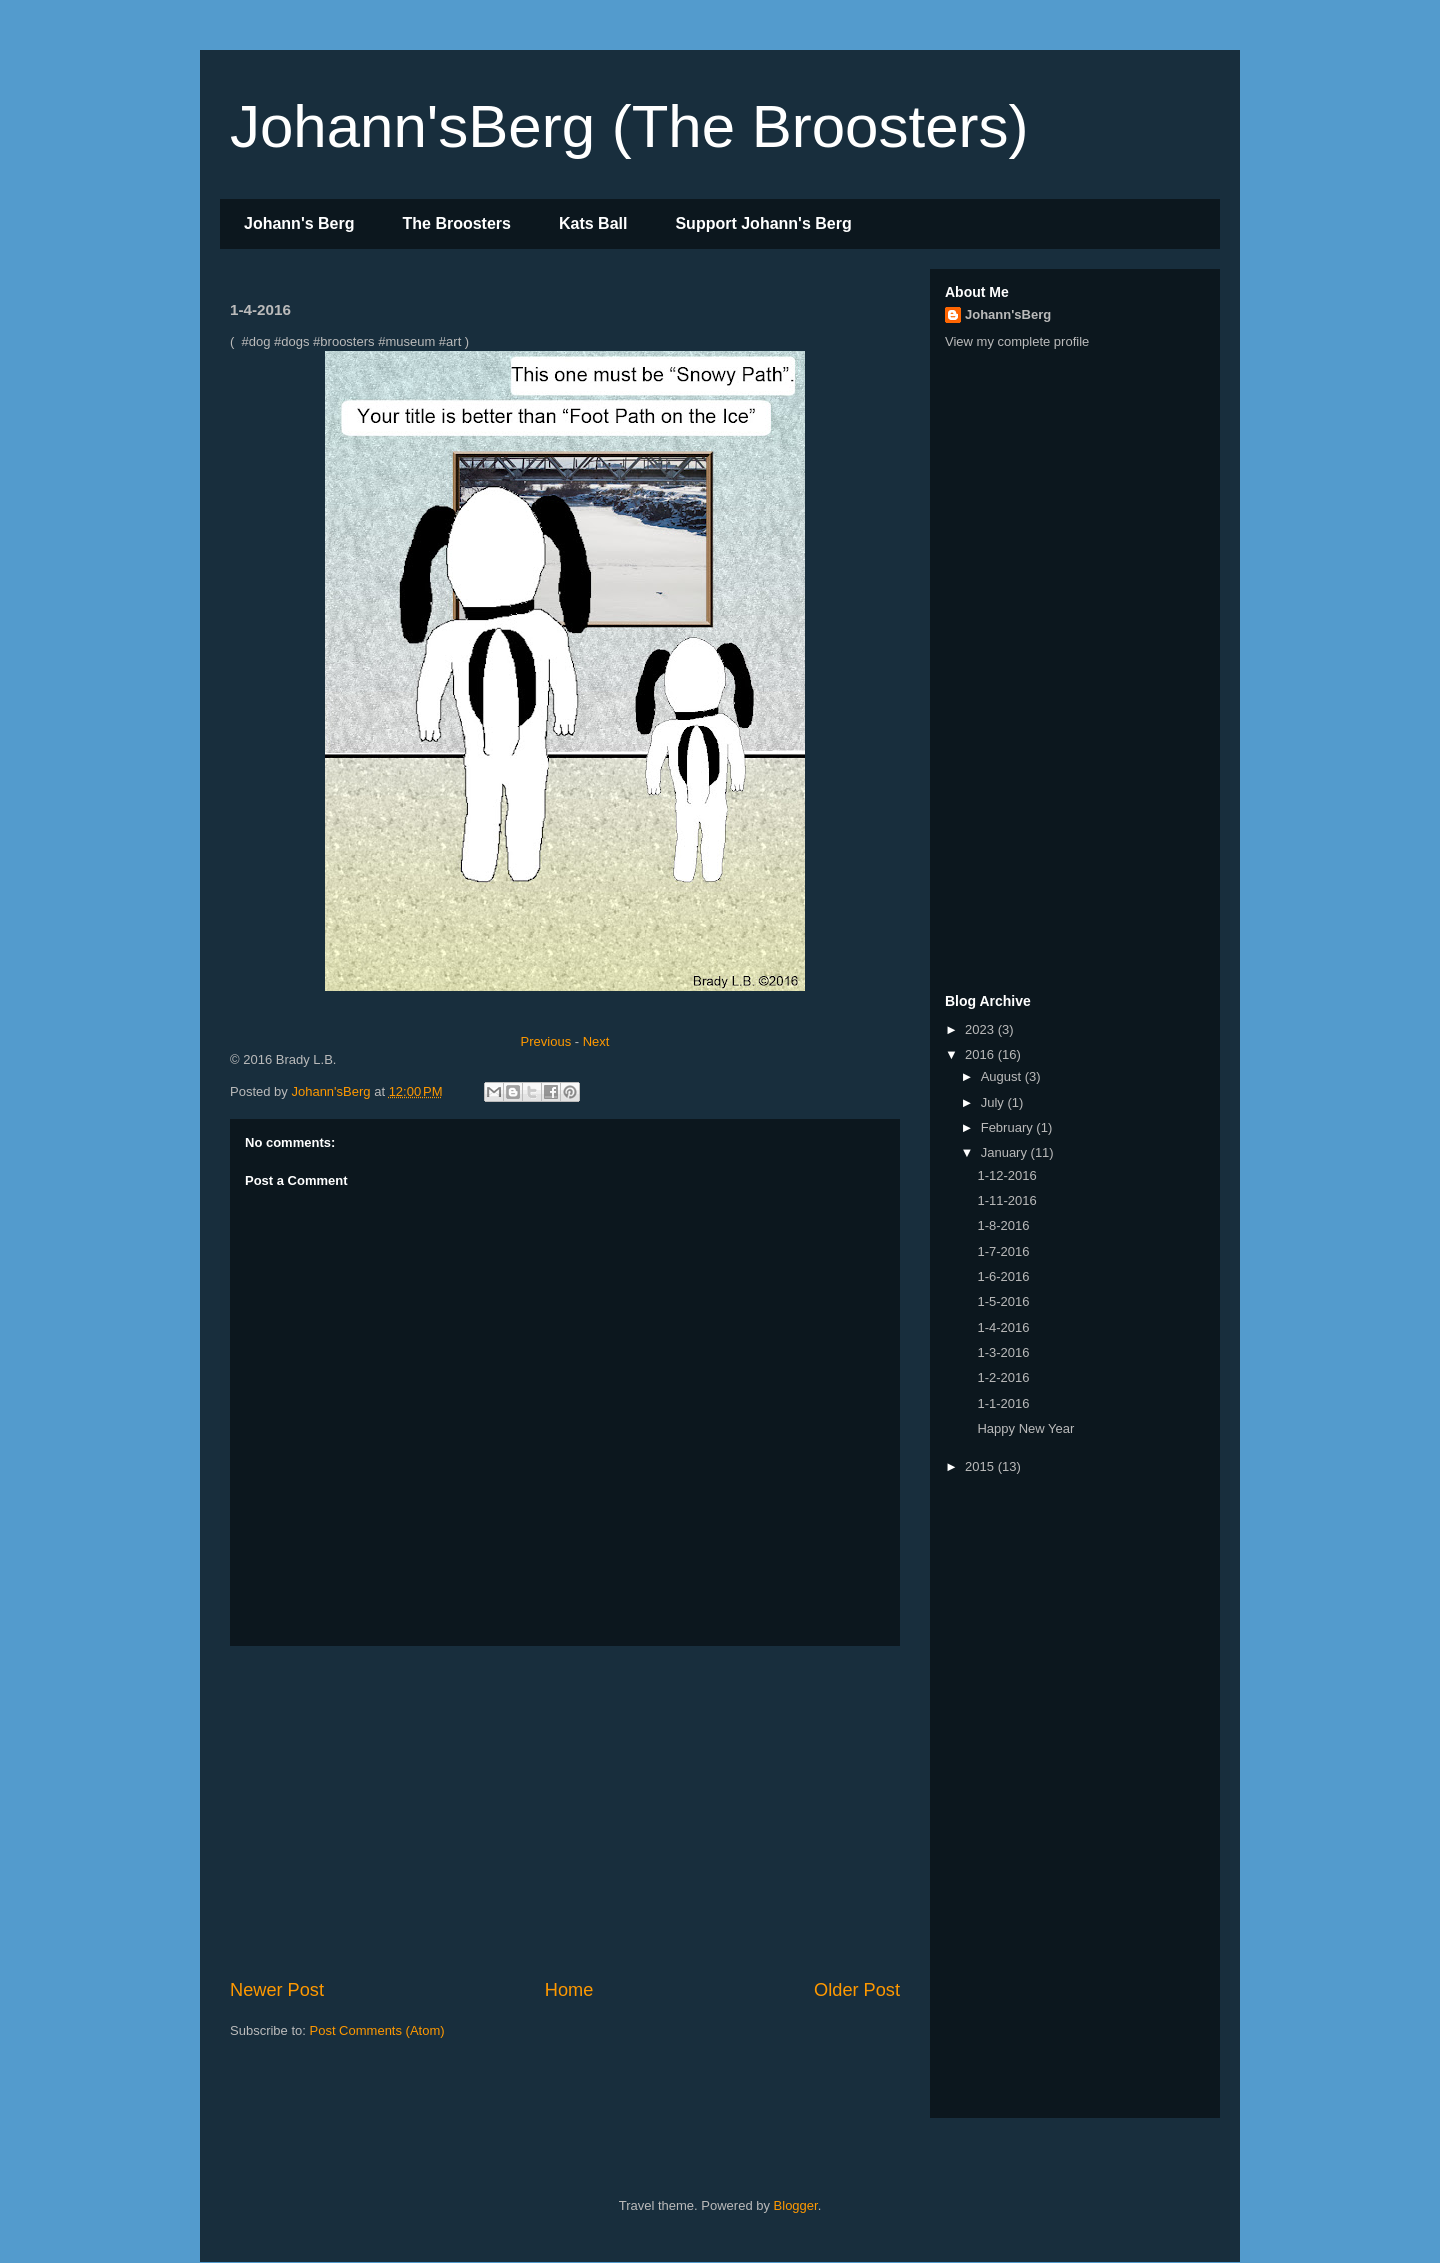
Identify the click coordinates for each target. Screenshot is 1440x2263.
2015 (981, 1466)
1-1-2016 (1003, 1403)
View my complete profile (1017, 341)
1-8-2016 (1003, 1225)
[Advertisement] (565, 1812)
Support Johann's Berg (763, 223)
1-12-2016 (1006, 1175)
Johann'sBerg (1008, 314)
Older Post (857, 1990)
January (1006, 1152)
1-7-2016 (1003, 1251)
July (994, 1102)
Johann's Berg (299, 223)
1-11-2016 (1006, 1200)
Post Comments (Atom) (377, 2030)
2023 (981, 1029)
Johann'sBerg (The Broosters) (629, 126)
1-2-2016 (1003, 1377)
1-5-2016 (1003, 1301)
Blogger (796, 2205)
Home (569, 1990)
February (1009, 1127)
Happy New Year (1025, 1428)
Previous (546, 1041)
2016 (981, 1054)
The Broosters (457, 223)
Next (596, 1041)
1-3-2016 (1003, 1352)
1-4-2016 (1003, 1327)
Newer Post (277, 1990)
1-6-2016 (1003, 1276)
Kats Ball (593, 223)
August (1003, 1076)
